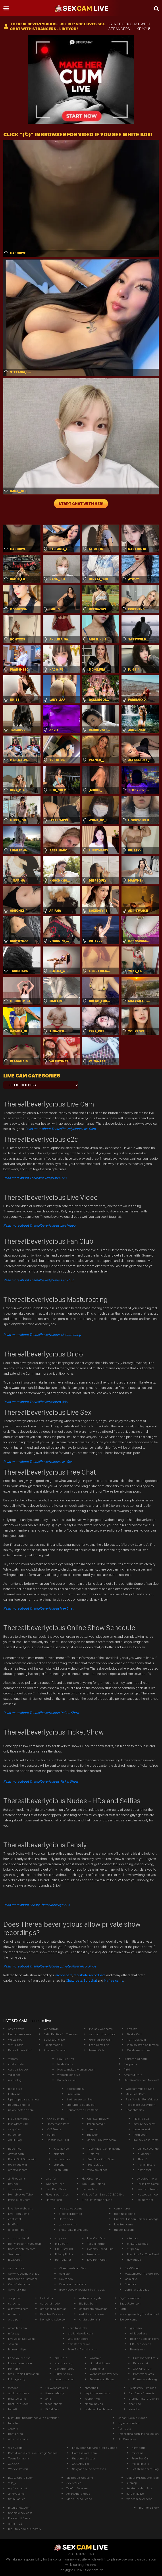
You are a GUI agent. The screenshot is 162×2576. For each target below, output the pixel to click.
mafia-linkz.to (146, 2164)
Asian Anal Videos (78, 2493)
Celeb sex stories (138, 2050)
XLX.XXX (13, 2463)
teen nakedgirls (124, 2213)
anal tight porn (17, 2229)
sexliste (64, 2273)
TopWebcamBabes (102, 2379)
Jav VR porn (16, 2154)
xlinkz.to (92, 2129)
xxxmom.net (145, 2199)
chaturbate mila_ (90, 2319)
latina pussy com (19, 2199)
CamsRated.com (19, 2284)
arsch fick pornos (70, 2213)
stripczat (61, 2238)
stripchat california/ (53, 2309)
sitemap (132, 2238)
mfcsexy (13, 2333)
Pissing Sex (141, 2118)
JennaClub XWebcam (101, 2140)
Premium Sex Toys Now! (143, 2254)
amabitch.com (17, 2328)
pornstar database (137, 2289)
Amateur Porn (133, 2074)
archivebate (63, 1975)
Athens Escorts (18, 2439)
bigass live (15, 2088)
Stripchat (90, 1980)
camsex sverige (148, 2148)
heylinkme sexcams (98, 2393)
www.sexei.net (97, 2170)
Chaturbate (74, 1980)
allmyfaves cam (18, 2309)
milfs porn (61, 2243)
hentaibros (15, 2433)
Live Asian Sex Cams (21, 2338)
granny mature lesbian (144, 2398)
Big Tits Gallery (149, 2507)
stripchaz (14, 2303)
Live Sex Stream (147, 2189)
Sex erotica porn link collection (138, 2433)
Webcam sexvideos (139, 2499)
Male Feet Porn (136, 2094)
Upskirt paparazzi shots (23, 2099)
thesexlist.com (124, 2229)
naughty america (19, 2104)
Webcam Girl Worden (104, 2374)
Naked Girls (96, 2050)
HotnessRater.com (84, 2453)
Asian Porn (61, 2170)
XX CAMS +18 (80, 2463)
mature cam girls (90, 2298)
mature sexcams (144, 2124)
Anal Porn (60, 2358)
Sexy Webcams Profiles (23, 2273)
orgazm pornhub (129, 2423)
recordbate (97, 1975)
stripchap (14, 2134)
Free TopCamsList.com (83, 2349)
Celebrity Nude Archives (142, 2477)
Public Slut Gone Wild (22, 2159)
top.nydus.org (17, 2164)
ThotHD (143, 2159)
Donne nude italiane (72, 2284)
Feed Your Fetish (19, 2358)
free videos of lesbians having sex (82, 2289)
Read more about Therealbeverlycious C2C (35, 1178)
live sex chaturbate (146, 2140)
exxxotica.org (63, 2363)
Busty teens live (54, 2039)
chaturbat (14, 2219)
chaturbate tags (137, 2243)
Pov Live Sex (65, 2059)
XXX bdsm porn (57, 2118)
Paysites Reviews (51, 2314)
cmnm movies (94, 2404)
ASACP (80, 2554)
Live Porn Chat (96, 2259)
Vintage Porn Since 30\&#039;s (103, 2194)
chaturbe (135, 2404)
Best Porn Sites (56, 2189)
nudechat (144, 2154)
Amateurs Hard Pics (139, 2488)
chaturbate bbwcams (93, 2309)
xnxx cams (15, 2189)
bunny (51, 2134)
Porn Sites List (66, 2080)
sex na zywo (16, 2029)
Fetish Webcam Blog (145, 2469)
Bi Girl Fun (52, 2409)
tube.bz (13, 2423)
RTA (70, 2554)
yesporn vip (92, 2398)
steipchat (14, 2298)
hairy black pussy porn (141, 2104)
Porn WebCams (143, 2374)
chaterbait (91, 2388)
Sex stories (73, 2483)
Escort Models (53, 2045)
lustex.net (14, 2094)
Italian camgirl (96, 2124)
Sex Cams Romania (141, 2393)
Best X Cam (134, 2034)
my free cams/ (17, 2488)
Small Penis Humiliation (23, 2374)
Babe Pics (14, 2148)
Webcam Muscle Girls (140, 2088)
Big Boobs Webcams (80, 2477)
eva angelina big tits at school (139, 2314)
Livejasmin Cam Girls (142, 2388)
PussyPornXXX (18, 2124)
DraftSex (93, 2154)
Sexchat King (17, 2289)
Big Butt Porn (87, 2303)
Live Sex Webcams (20, 2208)
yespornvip (51, 2029)
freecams (93, 2254)
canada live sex (18, 2069)
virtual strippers (78, 2338)
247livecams (16, 2493)
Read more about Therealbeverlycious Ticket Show (40, 1781)
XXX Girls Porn (142, 2368)
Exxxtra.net (140, 2363)
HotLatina (46, 2298)
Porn (123, 2309)
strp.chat (59, 2164)
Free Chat (38, 1608)
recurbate (81, 1975)
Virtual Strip (15, 2045)
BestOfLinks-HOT (58, 2140)
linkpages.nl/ (16, 2379)
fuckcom (92, 2134)
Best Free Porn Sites (101, 2159)
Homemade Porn (58, 2124)
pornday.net (63, 2259)
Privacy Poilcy (64, 2254)
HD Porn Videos (140, 2344)
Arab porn (14, 2319)
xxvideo (13, 2388)
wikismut (95, 2358)
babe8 (12, 2409)
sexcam (13, 2344)
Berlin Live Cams (148, 2184)
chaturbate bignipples (73, 2229)
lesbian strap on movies (143, 2045)
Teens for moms (19, 2458)
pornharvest (141, 2129)
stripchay (133, 2249)
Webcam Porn (55, 2184)
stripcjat (59, 2154)
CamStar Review (98, 2118)
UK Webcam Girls (56, 2388)
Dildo (35, 1402)
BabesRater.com (130, 2303)
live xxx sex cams (19, 2034)
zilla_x (12, 2483)
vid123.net (15, 2039)
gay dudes (134, 2259)
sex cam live (16, 2268)
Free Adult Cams (19, 2518)
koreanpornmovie (20, 2363)
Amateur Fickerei (55, 2050)
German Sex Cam (100, 2039)
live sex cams (128, 2319)
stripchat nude (50, 2303)
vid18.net (14, 2074)
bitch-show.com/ (19, 2507)
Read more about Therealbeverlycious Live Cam (60, 1129)
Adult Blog (15, 2140)
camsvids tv (89, 2189)
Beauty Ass (137, 2349)
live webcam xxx (147, 2194)
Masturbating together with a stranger (33, 2418)
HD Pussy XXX (64, 2249)
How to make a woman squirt (76, 2069)
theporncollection (84, 2458)
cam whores (62, 2159)
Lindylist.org (54, 2199)
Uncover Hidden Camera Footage (136, 2219)
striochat (135, 2409)
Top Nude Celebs (93, 2184)
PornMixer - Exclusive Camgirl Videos (33, 2453)
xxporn (13, 2428)
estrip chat (97, 2368)
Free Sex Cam (141, 2458)
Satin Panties (16, 2499)
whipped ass (138, 2333)
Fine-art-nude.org (145, 2379)
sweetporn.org (147, 2178)
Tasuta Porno (96, 2243)
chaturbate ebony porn (82, 2104)
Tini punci (130, 2064)
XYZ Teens (54, 2129)
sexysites (14, 2129)
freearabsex (53, 2404)
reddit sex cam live (91, 2314)
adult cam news (18, 2393)
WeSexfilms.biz (18, 2469)
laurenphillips (17, 2349)
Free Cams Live (99, 2045)
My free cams (113, 1980)
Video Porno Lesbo (79, 2499)
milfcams (137, 2453)
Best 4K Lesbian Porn (144, 2338)
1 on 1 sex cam (136, 2039)
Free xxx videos (18, 2118)
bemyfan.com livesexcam (25, 2243)
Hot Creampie (91, 2178)
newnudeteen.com (21, 2110)
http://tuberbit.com (20, 2477)
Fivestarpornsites (57, 2194)
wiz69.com (15, 2447)
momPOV (14, 2314)
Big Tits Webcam (130, 2298)
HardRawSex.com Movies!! (141, 2080)
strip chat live (135, 2493)
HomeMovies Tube (20, 2194)
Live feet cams (123, 2224)
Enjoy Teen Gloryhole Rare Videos (94, 2447)
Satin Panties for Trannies (61, 2034)
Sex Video (66, 2279)
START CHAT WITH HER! (81, 503)
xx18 (48, 2398)
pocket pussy (75, 2088)
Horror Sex (66, 2219)
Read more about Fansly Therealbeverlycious (36, 1905)
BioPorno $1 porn (135, 2059)
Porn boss (124, 2428)
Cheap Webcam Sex (72, 2268)
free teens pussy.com (22, 2279)
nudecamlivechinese (98, 2409)
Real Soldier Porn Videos (142, 2099)
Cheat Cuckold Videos (132, 2418)
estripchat (144, 2170)
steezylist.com (17, 2170)
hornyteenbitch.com (21, 2249)
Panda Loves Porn (20, 2050)
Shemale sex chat (20, 2513)
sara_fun (51, 2178)
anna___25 (15, 2523)
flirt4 (127, 2069)
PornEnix (14, 2368)
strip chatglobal (18, 2238)
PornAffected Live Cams (82, 2110)
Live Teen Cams (18, 2213)
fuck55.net (132, 2268)
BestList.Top (95, 2164)
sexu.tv (132, 2029)
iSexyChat (14, 2259)
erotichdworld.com (80, 2333)
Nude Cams (65, 2064)
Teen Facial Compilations (103, 2148)
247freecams (17, 2178)
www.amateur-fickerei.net (142, 2273)
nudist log (14, 2080)
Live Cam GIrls (96, 2238)
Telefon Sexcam (77, 2488)
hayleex (13, 2184)
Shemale (130, 2284)
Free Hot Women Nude (97, 2199)
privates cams (17, 2398)
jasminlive (131, 2279)
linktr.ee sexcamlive (80, 2099)
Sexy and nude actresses (89, 2469)
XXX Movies (61, 2148)
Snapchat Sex (135, 2110)
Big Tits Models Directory (24, 2529)
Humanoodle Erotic (146, 2358)
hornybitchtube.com (53, 2319)
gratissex (136, 2328)
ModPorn (14, 2224)
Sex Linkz (14, 2254)
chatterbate (16, 2064)
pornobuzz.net (64, 2379)
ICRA (91, 2554)
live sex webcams (101, 2029)
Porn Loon (140, 2134)
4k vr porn (138, 2447)
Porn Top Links (77, 2328)
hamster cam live (79, 2344)
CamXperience (64, 2368)
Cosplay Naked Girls (100, 2249)
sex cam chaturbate (102, 2034)
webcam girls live (68, 2074)
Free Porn (73, 2094)
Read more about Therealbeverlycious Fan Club (38, 1280)
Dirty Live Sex (63, 2374)
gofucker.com (68, 2224)
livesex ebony (54, 2393)
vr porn (13, 2059)
